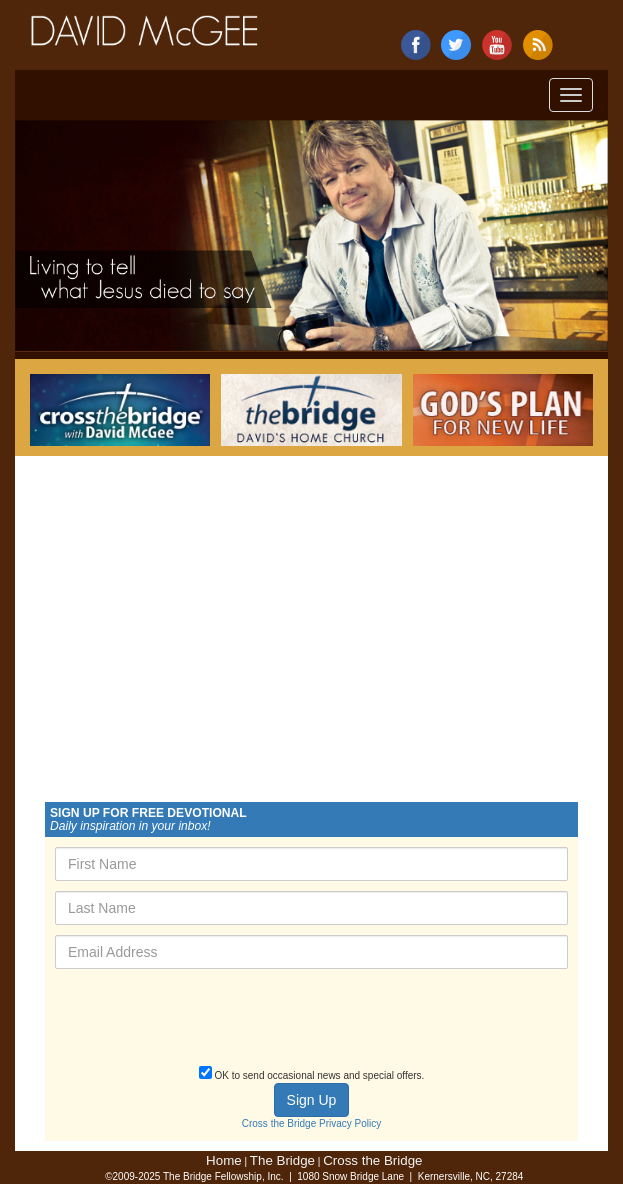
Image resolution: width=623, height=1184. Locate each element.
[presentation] (207, 1023)
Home (224, 1160)
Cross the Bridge (372, 1160)
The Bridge (282, 1160)
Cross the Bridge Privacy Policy (312, 1123)
